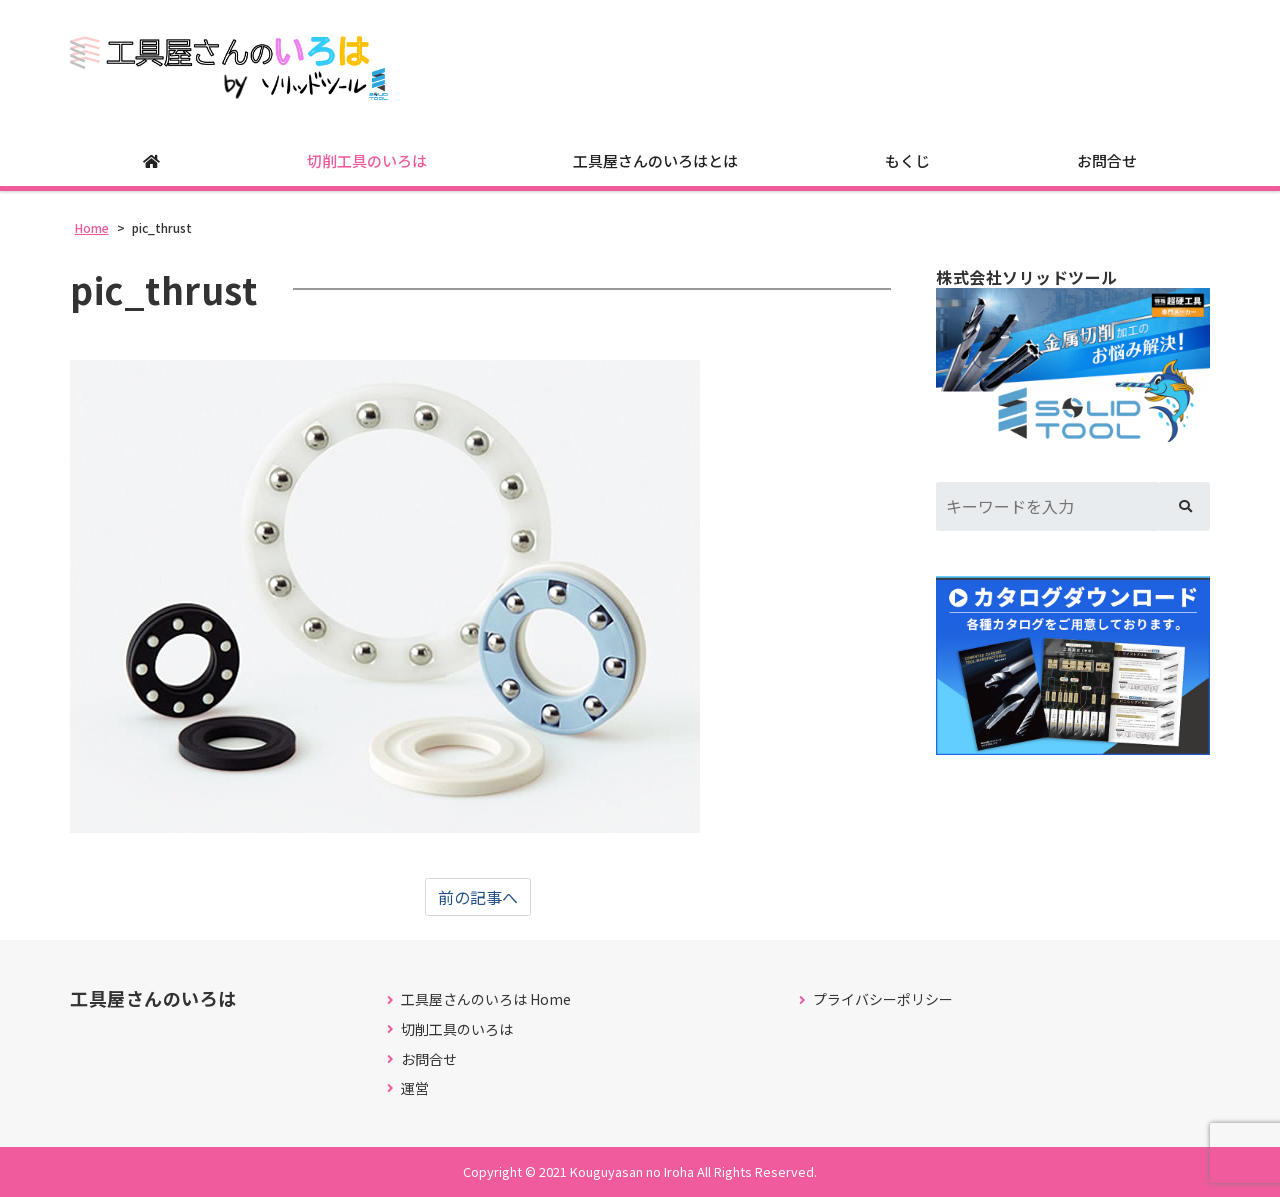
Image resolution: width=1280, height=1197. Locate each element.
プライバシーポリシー (883, 999)
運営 (415, 1088)
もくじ (907, 160)
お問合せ (1107, 160)
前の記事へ (478, 897)
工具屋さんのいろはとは (655, 160)
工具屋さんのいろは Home (486, 999)
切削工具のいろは (367, 160)
